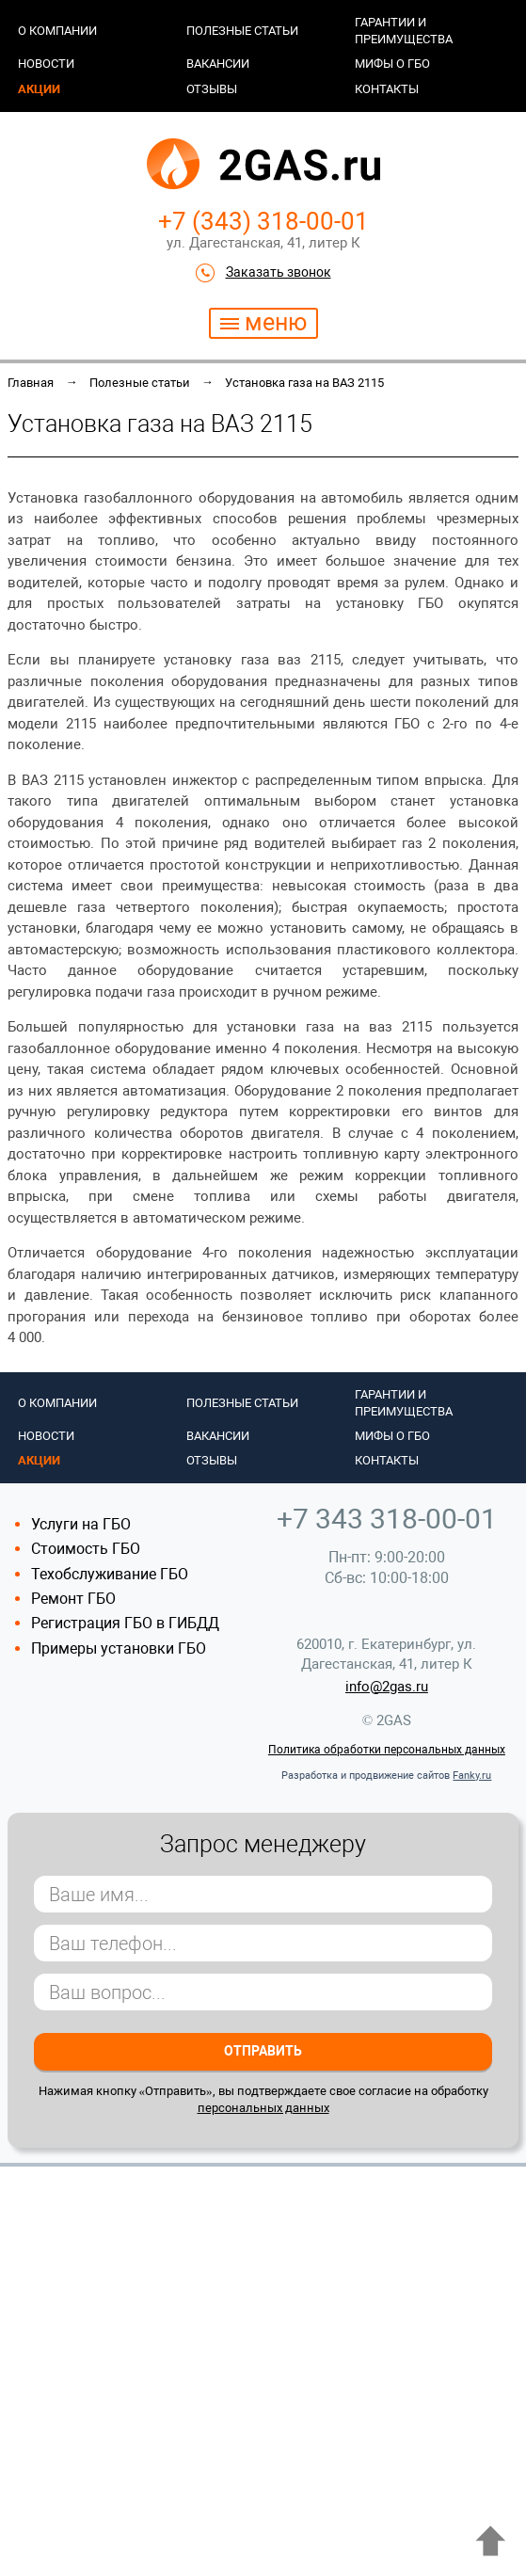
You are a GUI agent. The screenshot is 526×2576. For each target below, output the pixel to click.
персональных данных (263, 2108)
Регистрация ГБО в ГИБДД (125, 1623)
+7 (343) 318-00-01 (263, 221)
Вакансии (217, 63)
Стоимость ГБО (85, 1549)
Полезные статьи (242, 31)
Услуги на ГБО (81, 1524)
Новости (46, 63)
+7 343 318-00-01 (387, 1518)
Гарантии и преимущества (404, 30)
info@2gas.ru (386, 1686)
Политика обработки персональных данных (386, 1749)
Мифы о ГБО (392, 63)
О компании (57, 31)
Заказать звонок (278, 272)
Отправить (263, 2050)
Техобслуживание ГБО (109, 1574)
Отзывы (211, 89)
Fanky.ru (472, 1775)
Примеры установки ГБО (118, 1648)
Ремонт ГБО (73, 1599)
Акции (39, 89)
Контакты (387, 89)
